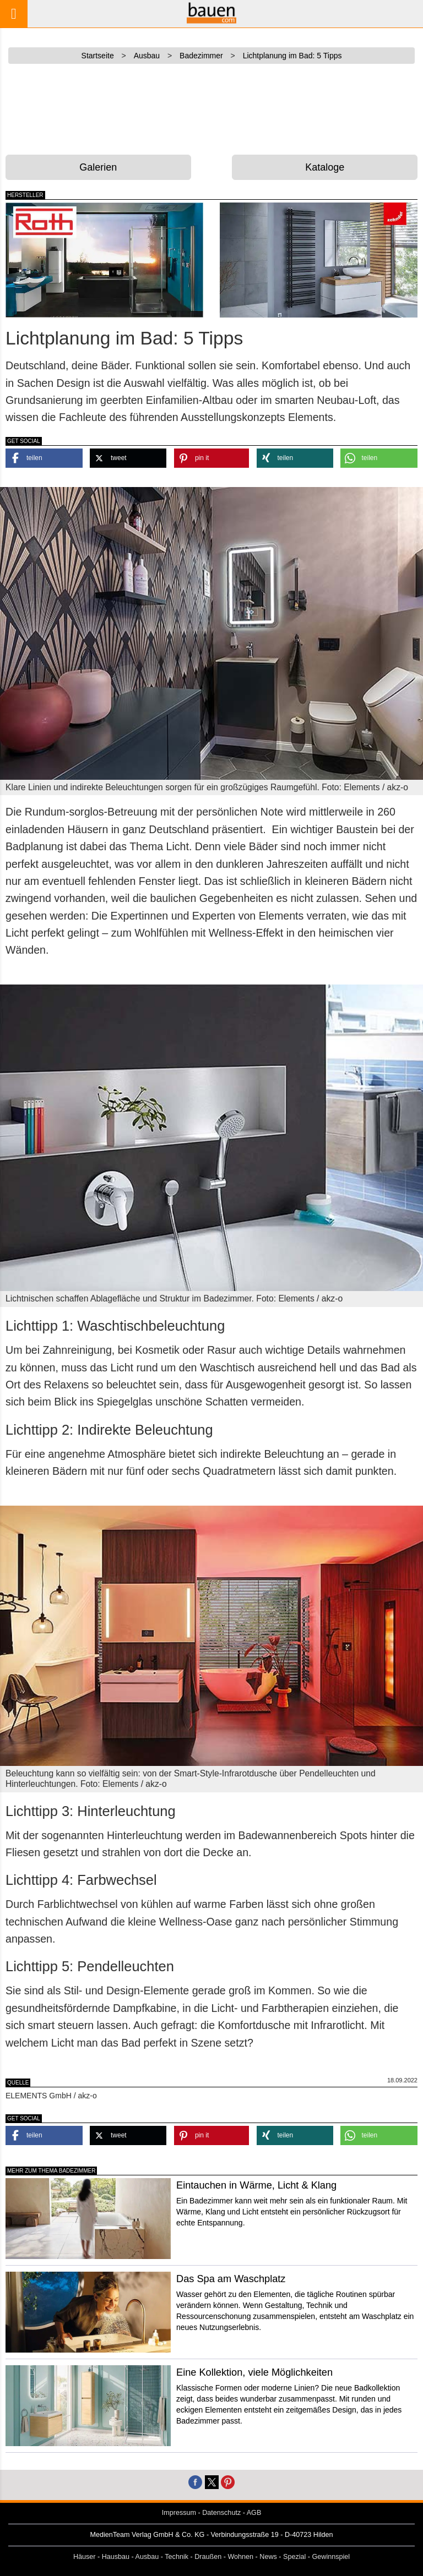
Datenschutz (221, 2513)
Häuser (84, 2557)
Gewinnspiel (331, 2557)
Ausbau (147, 2557)
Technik (176, 2557)
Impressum (179, 2513)
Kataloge (324, 167)
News (268, 2557)
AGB (254, 2513)
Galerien (98, 167)
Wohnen (240, 2557)
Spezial (294, 2557)
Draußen (207, 2557)
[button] (44, 458)
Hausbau (115, 2557)
